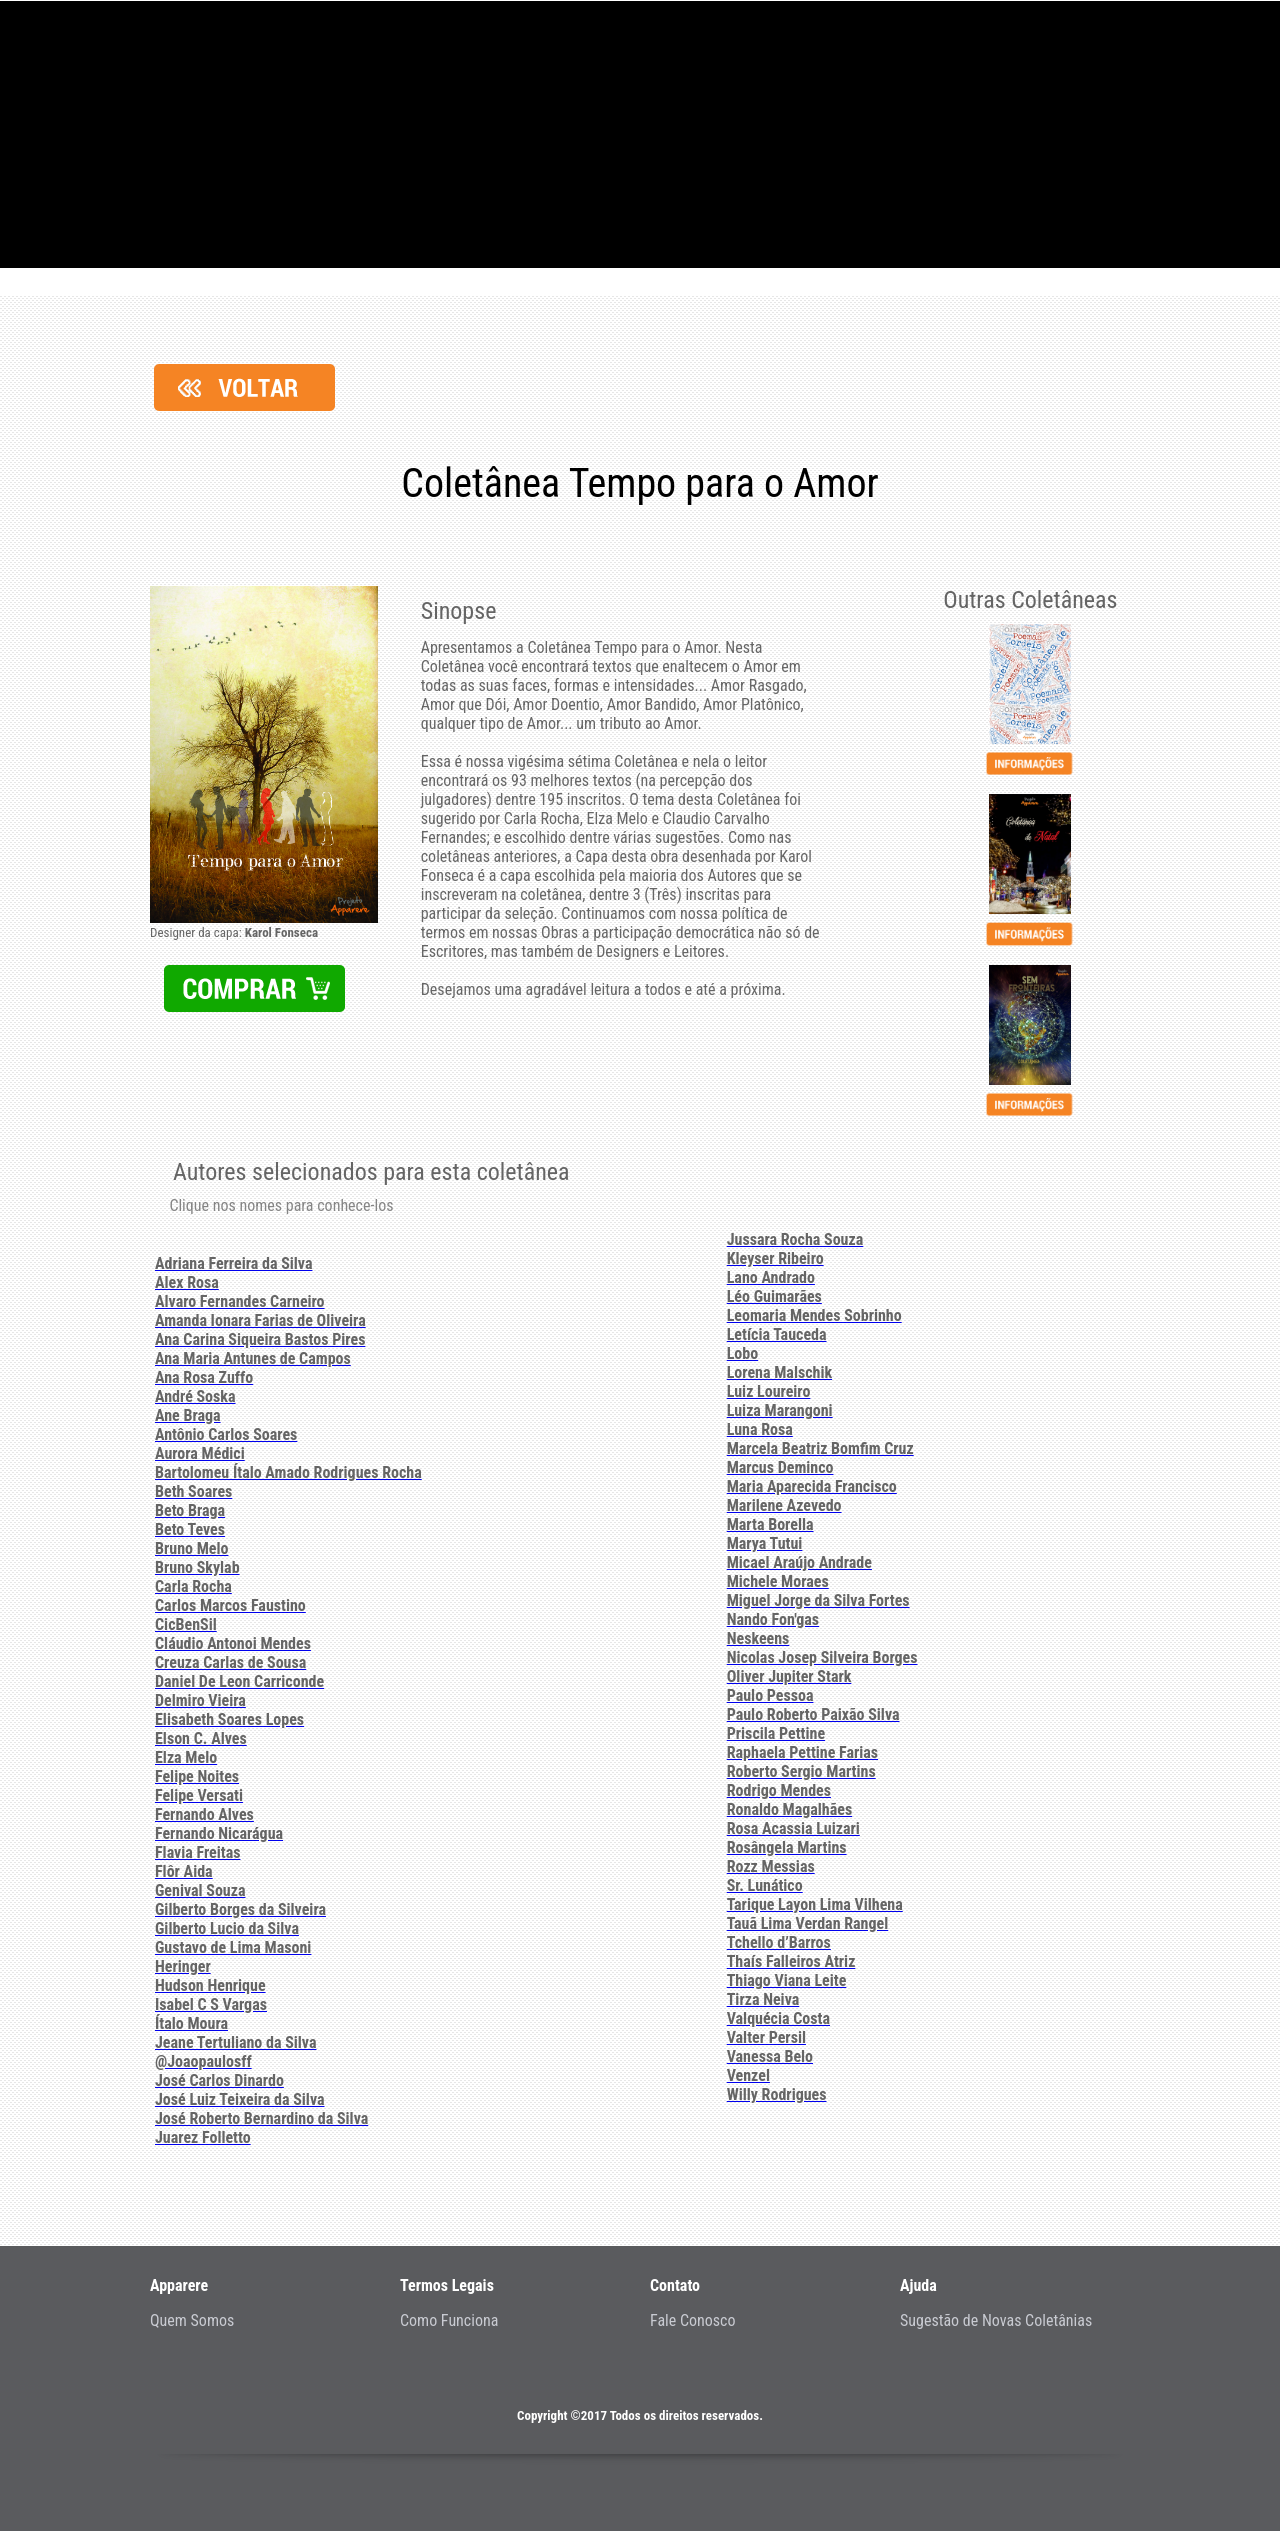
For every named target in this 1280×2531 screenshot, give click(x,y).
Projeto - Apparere (640, 134)
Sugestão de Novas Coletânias (996, 2320)
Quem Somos (192, 2320)
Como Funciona (449, 2320)
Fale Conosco (693, 2320)
